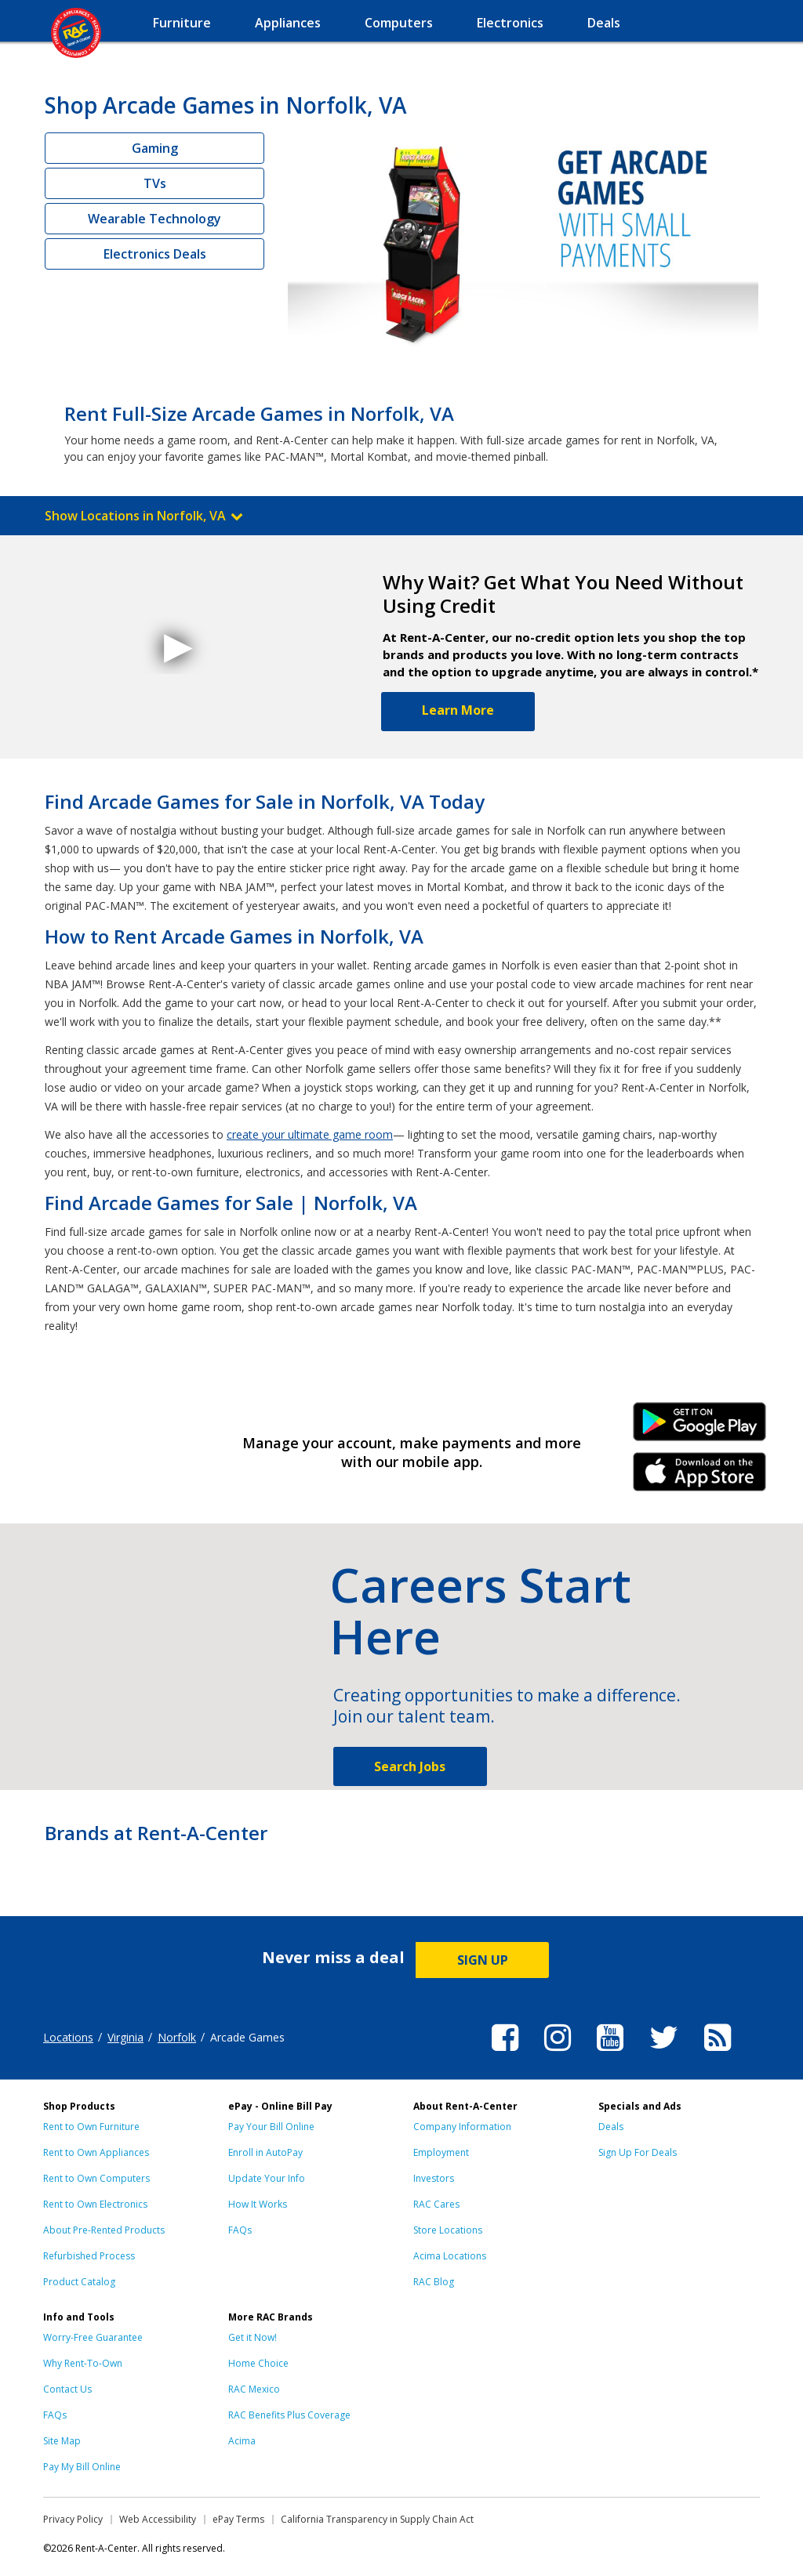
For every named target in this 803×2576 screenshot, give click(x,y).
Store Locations (447, 2230)
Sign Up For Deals (637, 2152)
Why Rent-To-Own (82, 2363)
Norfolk (177, 2037)
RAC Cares (436, 2204)
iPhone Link (699, 1477)
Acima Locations (449, 2256)
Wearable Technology (154, 218)
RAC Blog (433, 2281)
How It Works (257, 2204)
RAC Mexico (254, 2389)
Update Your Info (266, 2178)
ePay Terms (238, 2519)
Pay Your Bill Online (271, 2126)
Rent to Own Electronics (95, 2204)
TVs (155, 183)
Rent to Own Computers (96, 2178)
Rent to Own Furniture (91, 2126)
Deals (610, 2126)
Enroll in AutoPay (265, 2152)
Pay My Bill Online (82, 2466)
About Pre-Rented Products (104, 2230)
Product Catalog (79, 2281)
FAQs (240, 2230)
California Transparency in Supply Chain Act (377, 2519)
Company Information (462, 2126)
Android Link (699, 1427)
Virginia (125, 2037)
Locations (68, 2037)
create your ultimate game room (310, 1134)
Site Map (62, 2440)
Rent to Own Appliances (96, 2152)
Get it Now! (252, 2337)
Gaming (155, 148)
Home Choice (258, 2363)
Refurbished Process (89, 2256)
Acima (242, 2440)
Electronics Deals (155, 254)
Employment (441, 2152)
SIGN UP (482, 1960)
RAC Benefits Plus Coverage (289, 2415)
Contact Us (67, 2389)
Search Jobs (409, 1766)
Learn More (458, 710)
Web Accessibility (157, 2519)
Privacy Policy (73, 2519)
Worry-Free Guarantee (93, 2337)
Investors (433, 2178)
